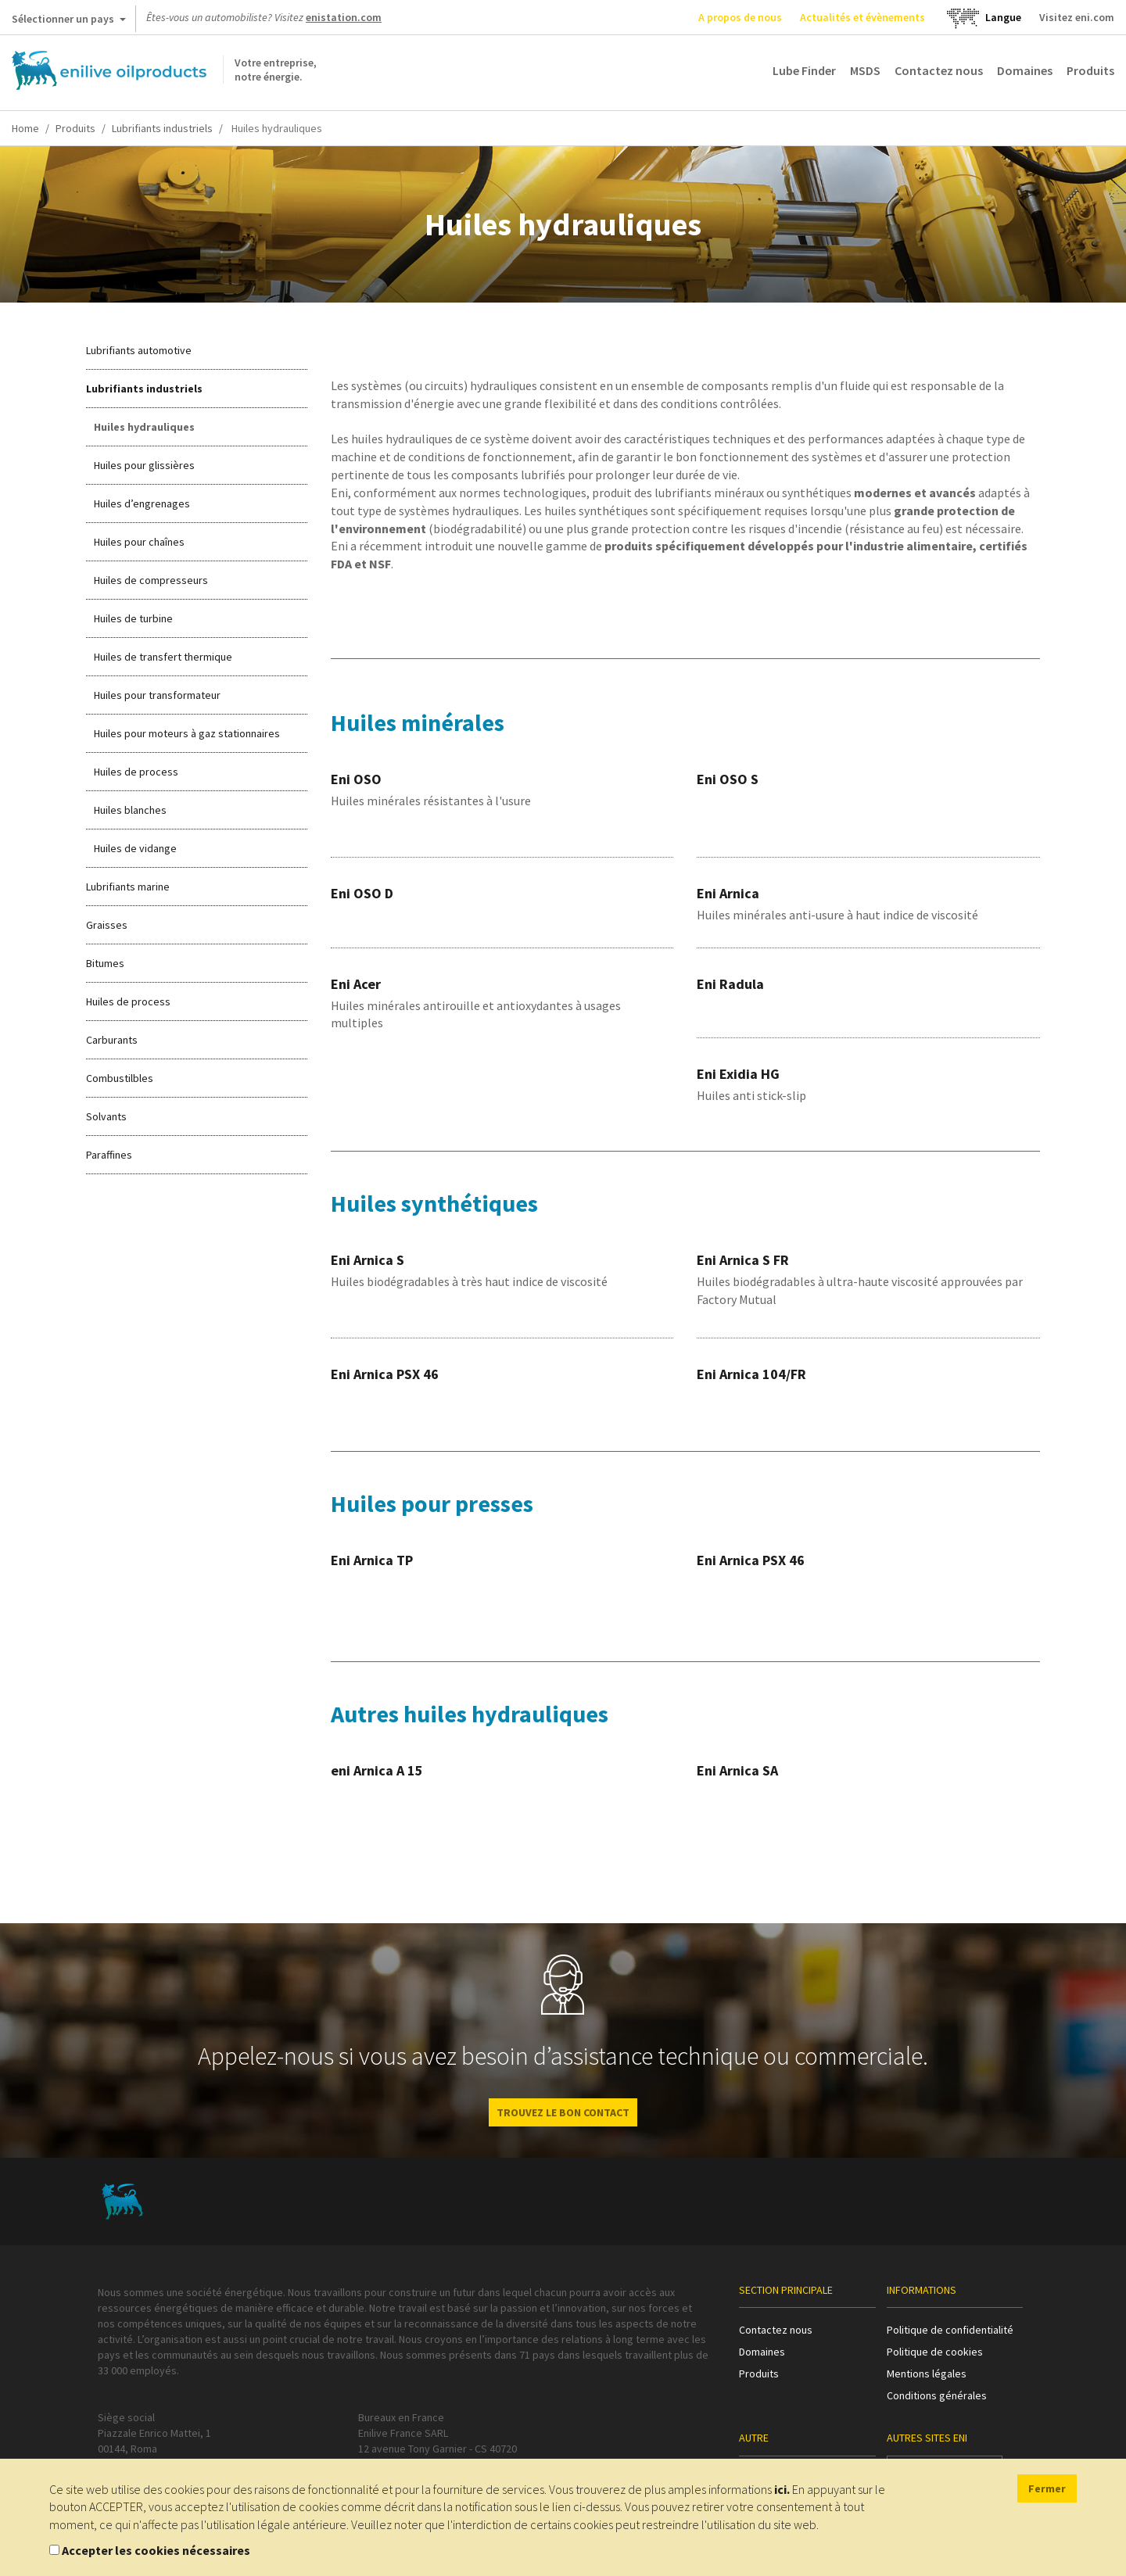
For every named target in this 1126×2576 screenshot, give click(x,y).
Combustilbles (119, 1078)
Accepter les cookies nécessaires (156, 2550)
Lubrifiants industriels (162, 128)
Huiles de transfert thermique (163, 657)
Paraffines (109, 1155)
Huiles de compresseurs (151, 580)
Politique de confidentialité (950, 2330)
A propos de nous (740, 17)
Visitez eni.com (1076, 17)
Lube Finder (804, 70)
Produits (1090, 70)
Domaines (1024, 70)
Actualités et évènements (862, 17)
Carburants (112, 1040)
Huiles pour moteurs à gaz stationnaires (187, 733)
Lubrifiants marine (128, 887)
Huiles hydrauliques (144, 427)
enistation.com (344, 17)
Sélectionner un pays (69, 22)
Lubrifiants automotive (139, 350)
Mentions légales (926, 2373)
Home (25, 128)
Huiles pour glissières (144, 465)
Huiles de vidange (135, 848)
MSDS (865, 70)
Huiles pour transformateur (157, 695)
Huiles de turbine (133, 618)
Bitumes (105, 963)
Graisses (106, 925)
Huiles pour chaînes (139, 542)
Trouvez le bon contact (563, 2112)
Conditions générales (937, 2395)
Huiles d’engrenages (142, 503)
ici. (782, 2489)
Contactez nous (939, 70)
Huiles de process (136, 772)
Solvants (106, 1116)
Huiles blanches (130, 810)
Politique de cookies (935, 2352)
